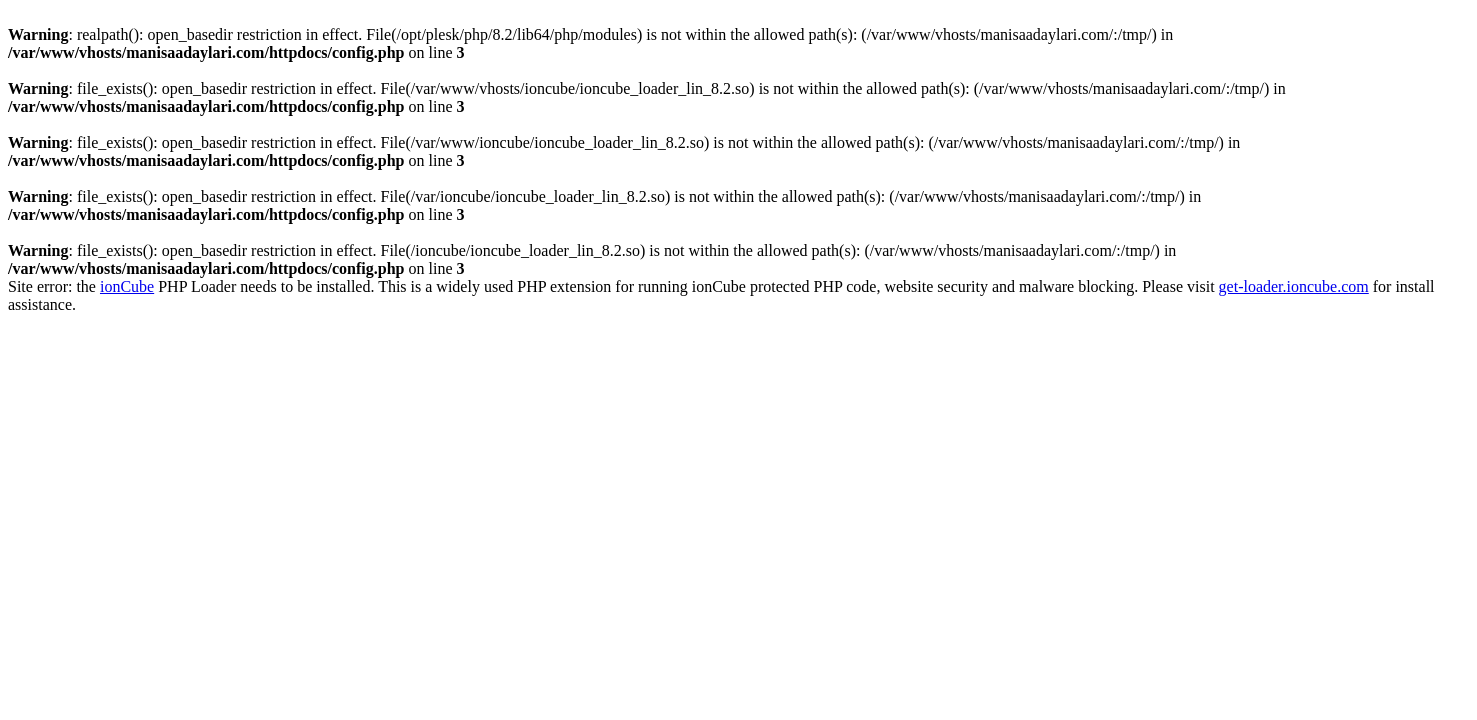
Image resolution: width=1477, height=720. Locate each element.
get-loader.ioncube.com (1294, 286)
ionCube (127, 286)
